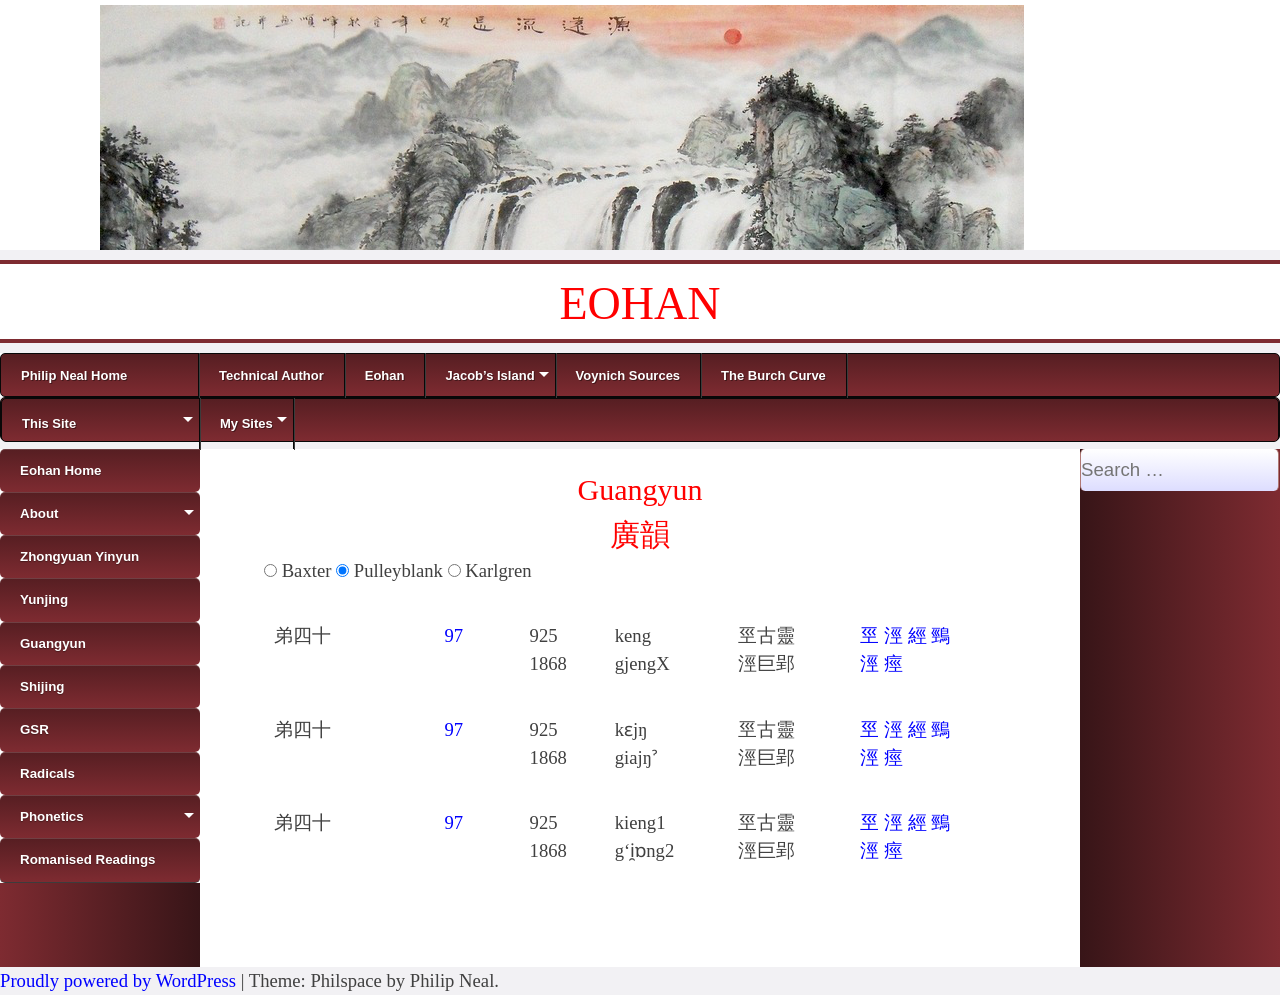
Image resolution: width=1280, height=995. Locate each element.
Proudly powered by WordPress (118, 980)
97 (453, 635)
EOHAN (640, 303)
